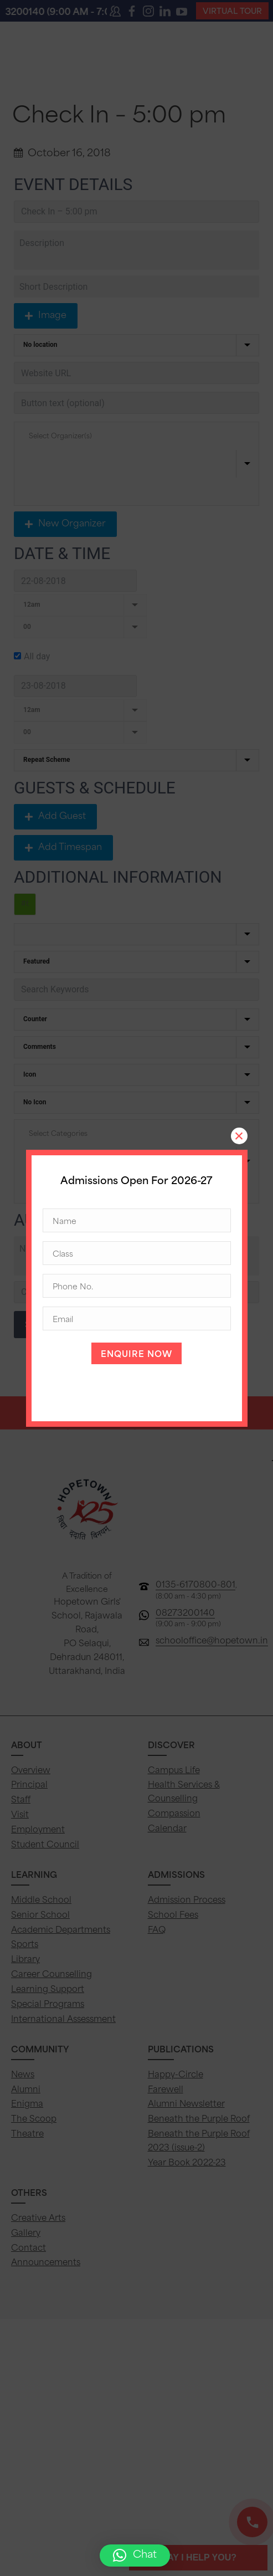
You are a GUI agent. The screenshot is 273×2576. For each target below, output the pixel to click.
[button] (135, 2555)
